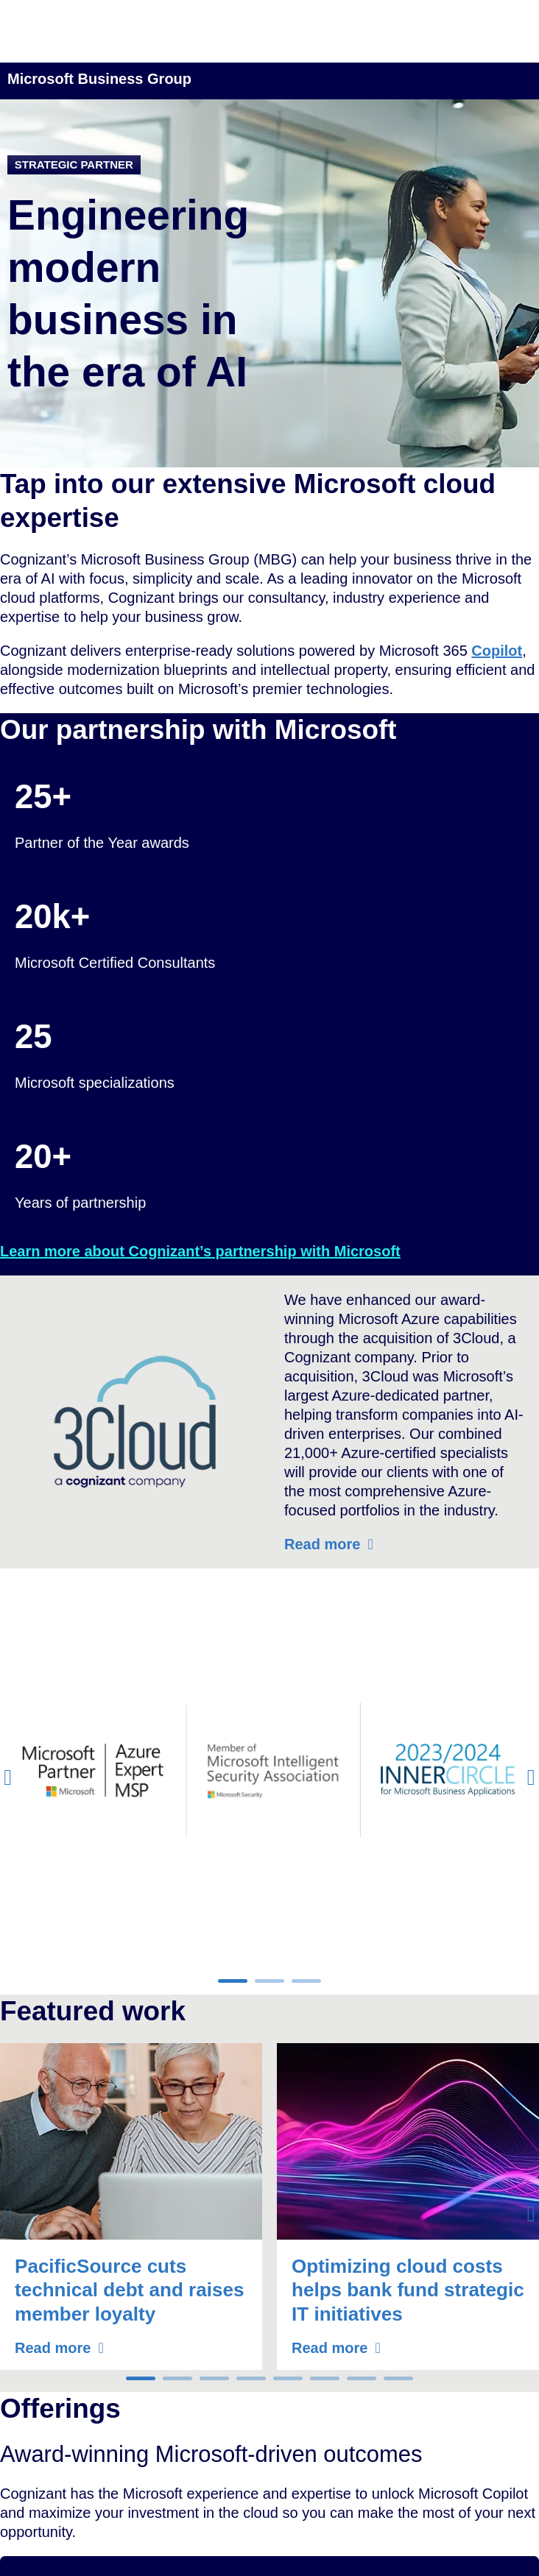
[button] (7, 1777)
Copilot (496, 651)
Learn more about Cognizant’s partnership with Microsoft (200, 1251)
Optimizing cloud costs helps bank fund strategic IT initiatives (408, 2290)
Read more (322, 1544)
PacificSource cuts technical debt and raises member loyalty (129, 2290)
